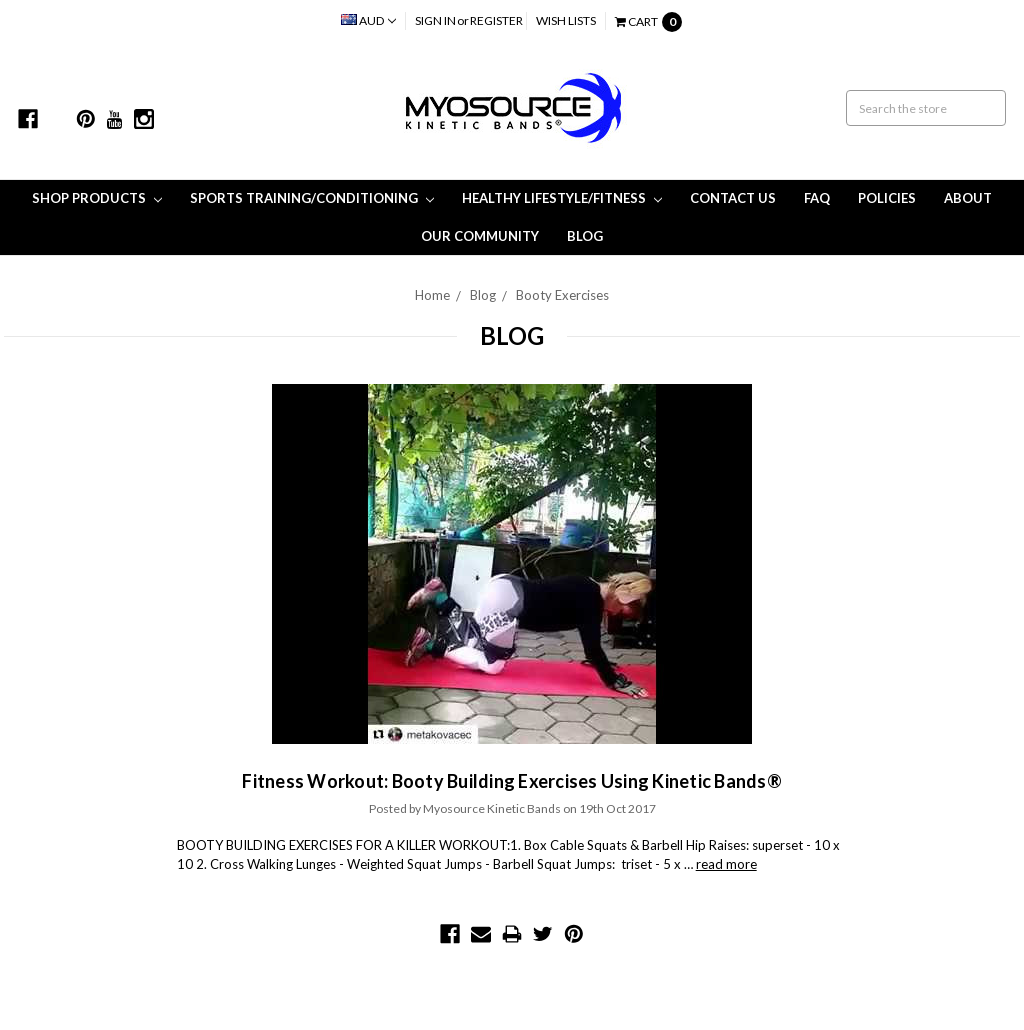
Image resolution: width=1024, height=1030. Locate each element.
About (968, 198)
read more (726, 864)
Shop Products (97, 198)
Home (432, 295)
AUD (368, 20)
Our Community (480, 236)
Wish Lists (566, 20)
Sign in (435, 20)
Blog (585, 236)
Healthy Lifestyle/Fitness (562, 198)
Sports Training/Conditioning (312, 198)
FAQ (817, 198)
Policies (887, 198)
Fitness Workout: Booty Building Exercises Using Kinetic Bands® (512, 781)
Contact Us (733, 198)
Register (496, 20)
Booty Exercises (562, 295)
